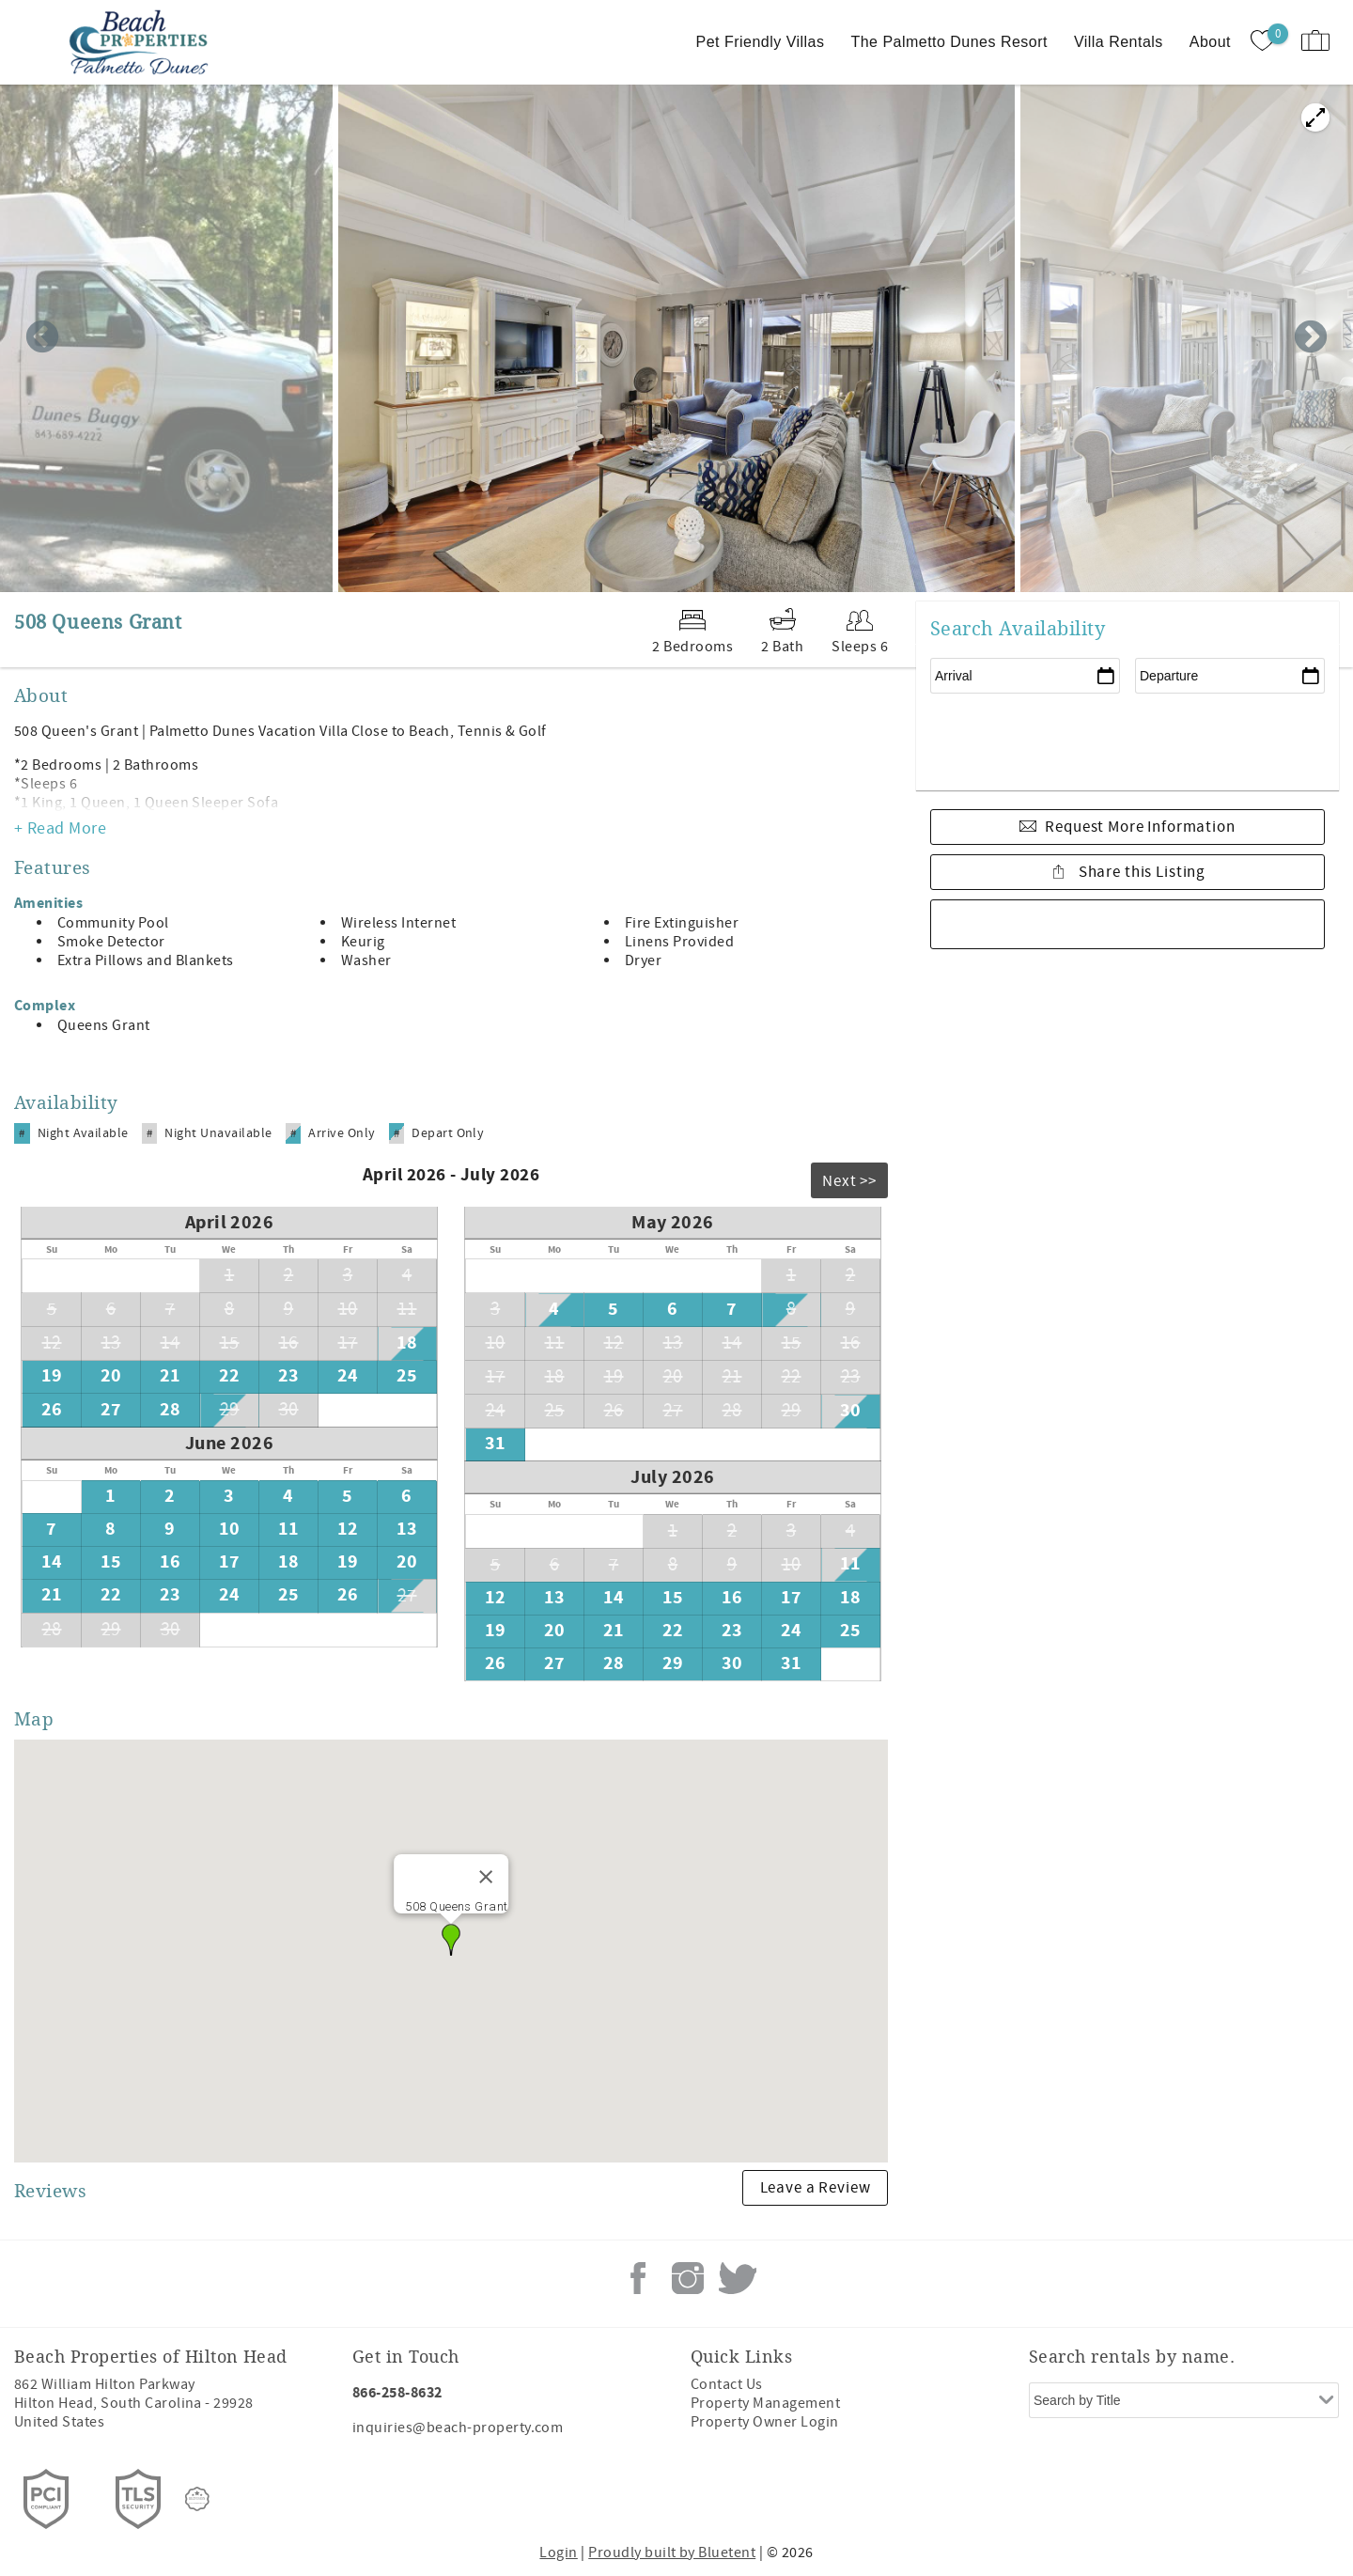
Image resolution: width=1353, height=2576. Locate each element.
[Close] (485, 1876)
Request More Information (1140, 827)
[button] (451, 1940)
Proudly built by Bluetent (671, 2552)
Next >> (849, 1181)
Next (1311, 338)
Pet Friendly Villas (760, 42)
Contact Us (727, 2384)
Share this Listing (1140, 872)
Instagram (688, 2278)
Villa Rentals (1118, 42)
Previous (42, 338)
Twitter (737, 2278)
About (1210, 42)
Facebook (638, 2278)
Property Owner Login (765, 2421)
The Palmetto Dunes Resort (948, 42)
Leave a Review (815, 2188)
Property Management (765, 2403)
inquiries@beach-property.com (457, 2427)
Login (558, 2552)
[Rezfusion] (197, 2499)
